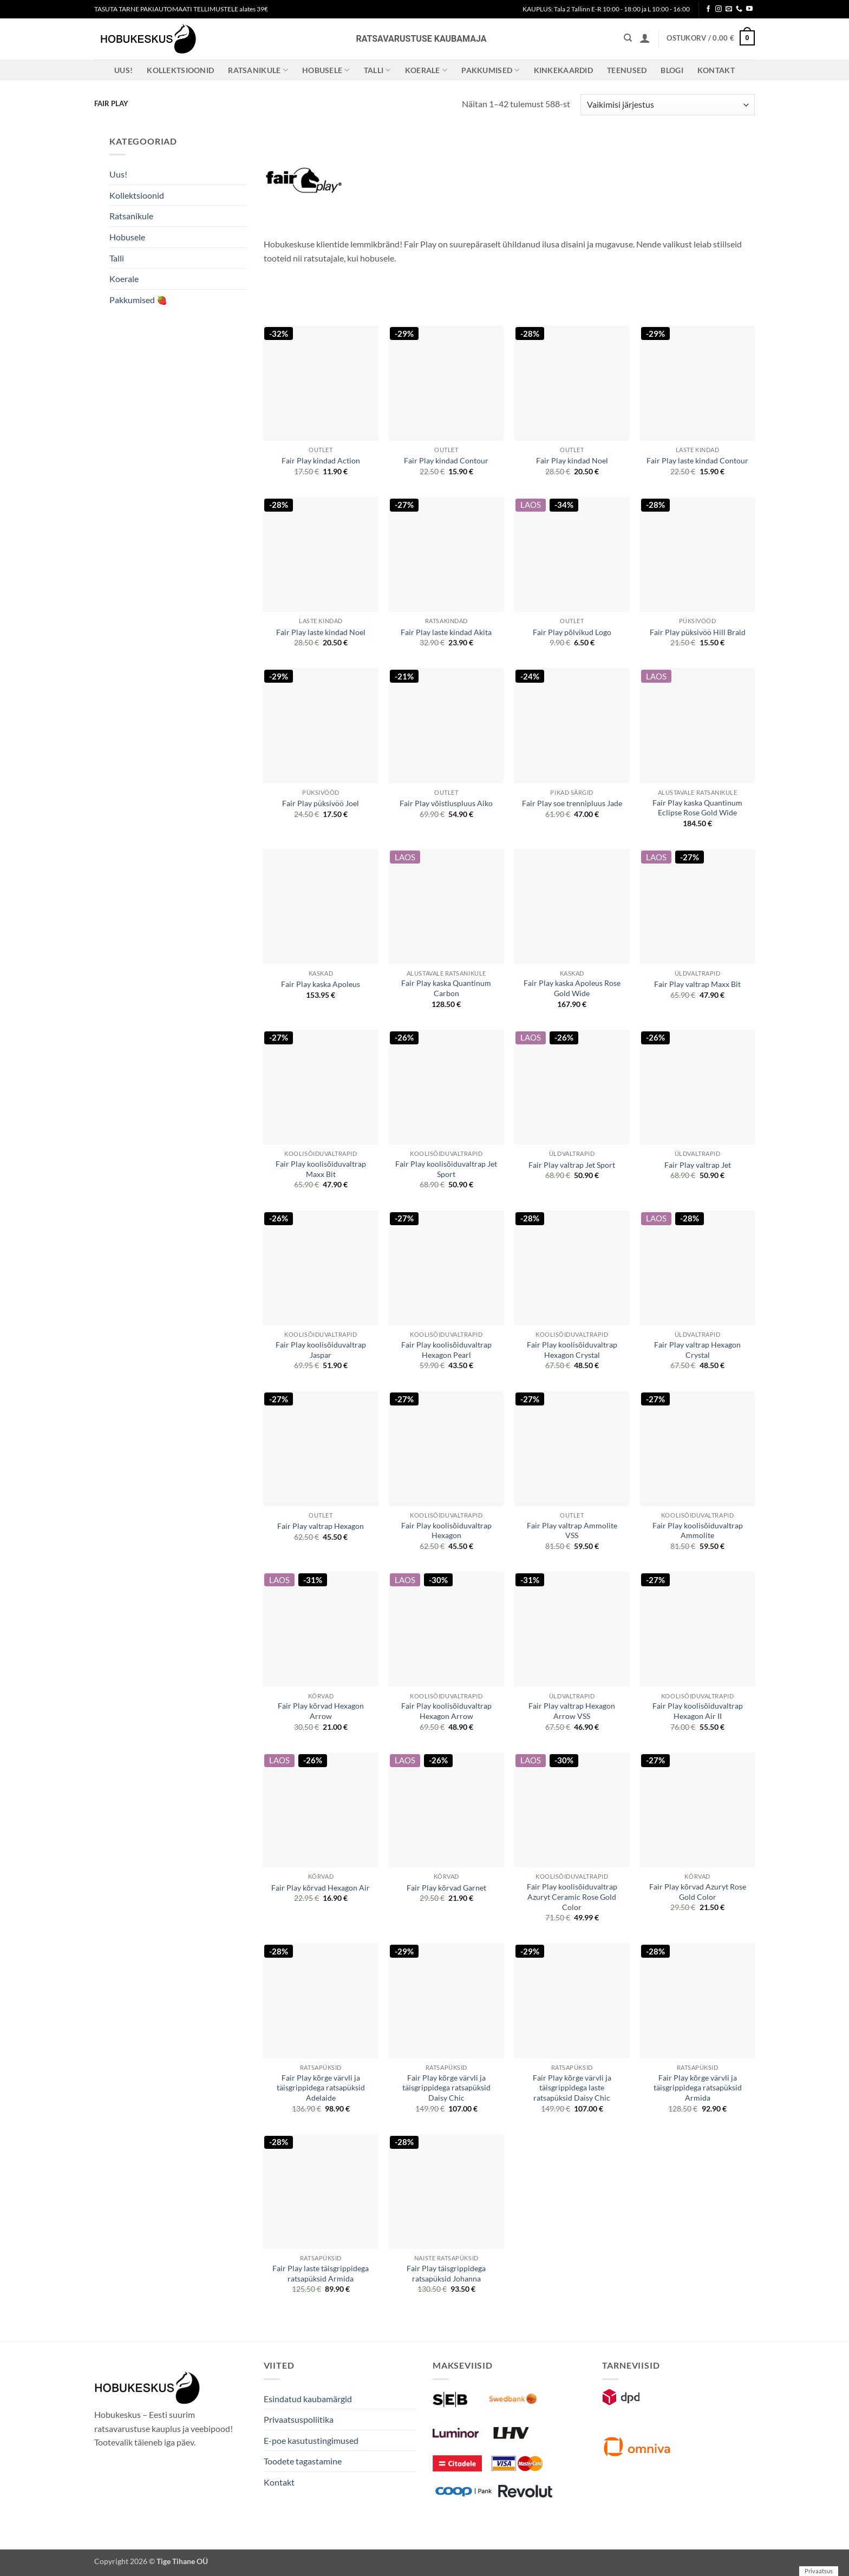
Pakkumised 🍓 (138, 300)
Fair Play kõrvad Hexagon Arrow (321, 1711)
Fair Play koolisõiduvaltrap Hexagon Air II (697, 1711)
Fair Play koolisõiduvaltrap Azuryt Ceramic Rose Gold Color (572, 1896)
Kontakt (716, 70)
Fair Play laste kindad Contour (697, 460)
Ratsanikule (258, 70)
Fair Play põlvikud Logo (572, 632)
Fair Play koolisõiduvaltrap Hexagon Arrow (446, 1711)
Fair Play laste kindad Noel (320, 632)
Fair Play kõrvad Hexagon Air (320, 1887)
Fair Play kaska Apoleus (320, 984)
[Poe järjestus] (667, 104)
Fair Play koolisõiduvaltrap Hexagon (446, 1530)
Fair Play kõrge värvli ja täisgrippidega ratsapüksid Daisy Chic (446, 2087)
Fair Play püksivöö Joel (320, 803)
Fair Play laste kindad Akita (446, 632)
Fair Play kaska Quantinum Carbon (446, 988)
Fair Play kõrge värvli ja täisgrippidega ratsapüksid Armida (698, 2087)
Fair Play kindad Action (321, 460)
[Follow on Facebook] (708, 9)
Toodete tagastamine (303, 2461)
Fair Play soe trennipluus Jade (572, 803)
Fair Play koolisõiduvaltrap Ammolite (697, 1530)
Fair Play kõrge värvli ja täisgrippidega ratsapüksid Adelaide (321, 2087)
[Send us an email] (729, 9)
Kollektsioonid (180, 70)
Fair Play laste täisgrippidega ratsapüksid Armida (320, 2273)
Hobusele (326, 70)
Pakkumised (490, 70)
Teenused (626, 70)
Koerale (426, 70)
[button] (644, 38)
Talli (377, 70)
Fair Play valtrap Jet (697, 1164)
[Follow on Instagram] (718, 9)
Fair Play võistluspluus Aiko (446, 803)
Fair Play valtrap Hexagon (320, 1526)
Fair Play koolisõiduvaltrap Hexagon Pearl (446, 1349)
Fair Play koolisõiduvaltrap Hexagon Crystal (572, 1349)
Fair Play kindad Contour (446, 460)
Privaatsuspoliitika (299, 2419)
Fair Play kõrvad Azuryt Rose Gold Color (697, 1891)
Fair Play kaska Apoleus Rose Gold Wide (572, 988)
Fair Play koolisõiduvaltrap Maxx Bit (321, 1169)
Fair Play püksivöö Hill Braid (698, 632)
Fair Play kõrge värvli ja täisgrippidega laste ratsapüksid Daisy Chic (572, 2087)
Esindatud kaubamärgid (308, 2399)
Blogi (672, 70)
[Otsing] (628, 38)
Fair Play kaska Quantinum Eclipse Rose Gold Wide (697, 808)
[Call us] (739, 9)
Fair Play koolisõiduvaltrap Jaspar (321, 1349)
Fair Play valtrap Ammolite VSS (572, 1530)
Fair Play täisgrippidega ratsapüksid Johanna (446, 2273)
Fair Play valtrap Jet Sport (571, 1164)
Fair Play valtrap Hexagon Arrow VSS (571, 1711)
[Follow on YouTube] (749, 9)
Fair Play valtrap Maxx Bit (697, 984)
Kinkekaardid (563, 70)
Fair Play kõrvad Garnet (446, 1887)
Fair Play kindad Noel (572, 460)
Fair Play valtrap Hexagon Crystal (697, 1349)
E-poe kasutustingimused (311, 2440)
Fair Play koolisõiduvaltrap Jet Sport (446, 1169)
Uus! (123, 70)
